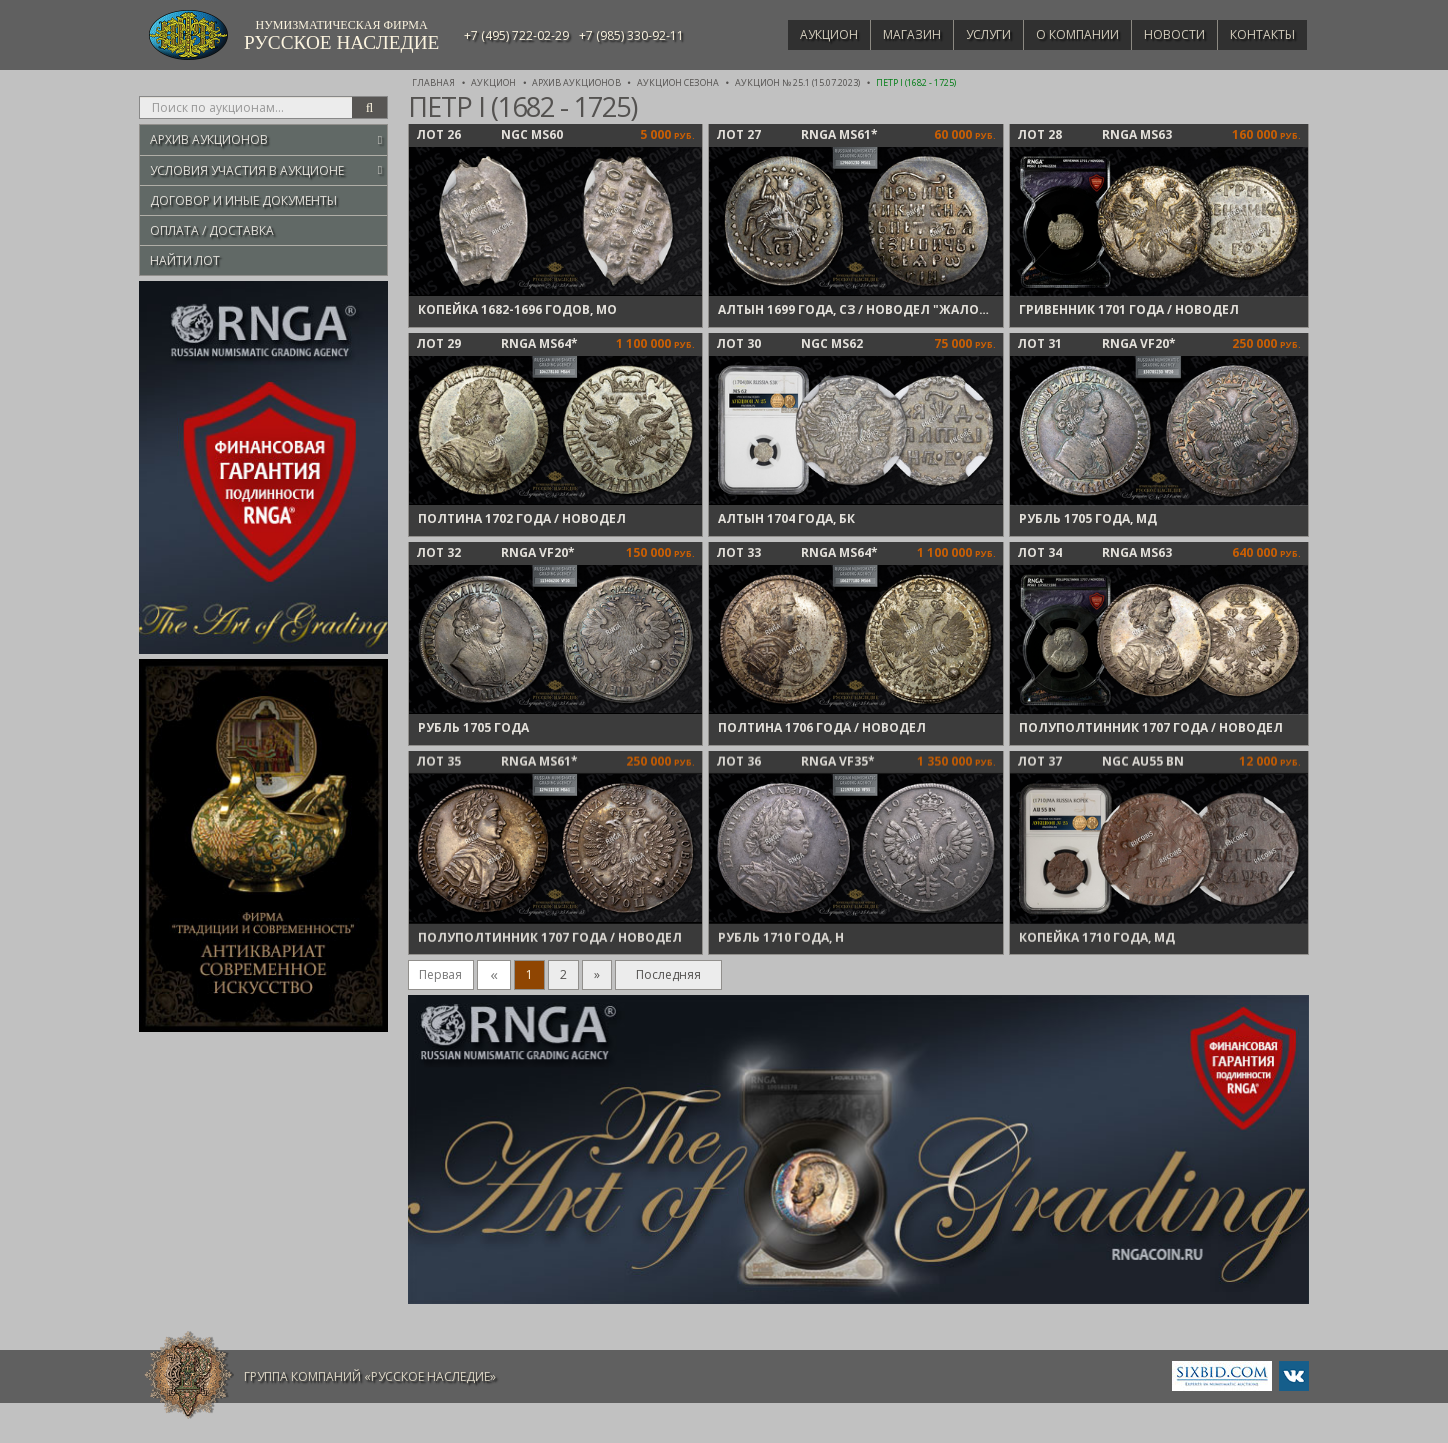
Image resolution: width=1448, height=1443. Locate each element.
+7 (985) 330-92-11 (631, 35)
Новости (1166, 34)
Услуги (969, 34)
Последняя (668, 974)
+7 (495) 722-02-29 (516, 35)
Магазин (888, 34)
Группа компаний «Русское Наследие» (370, 1376)
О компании (1063, 34)
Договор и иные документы (243, 200)
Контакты (1259, 34)
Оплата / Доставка (212, 230)
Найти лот (185, 260)
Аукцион (800, 34)
